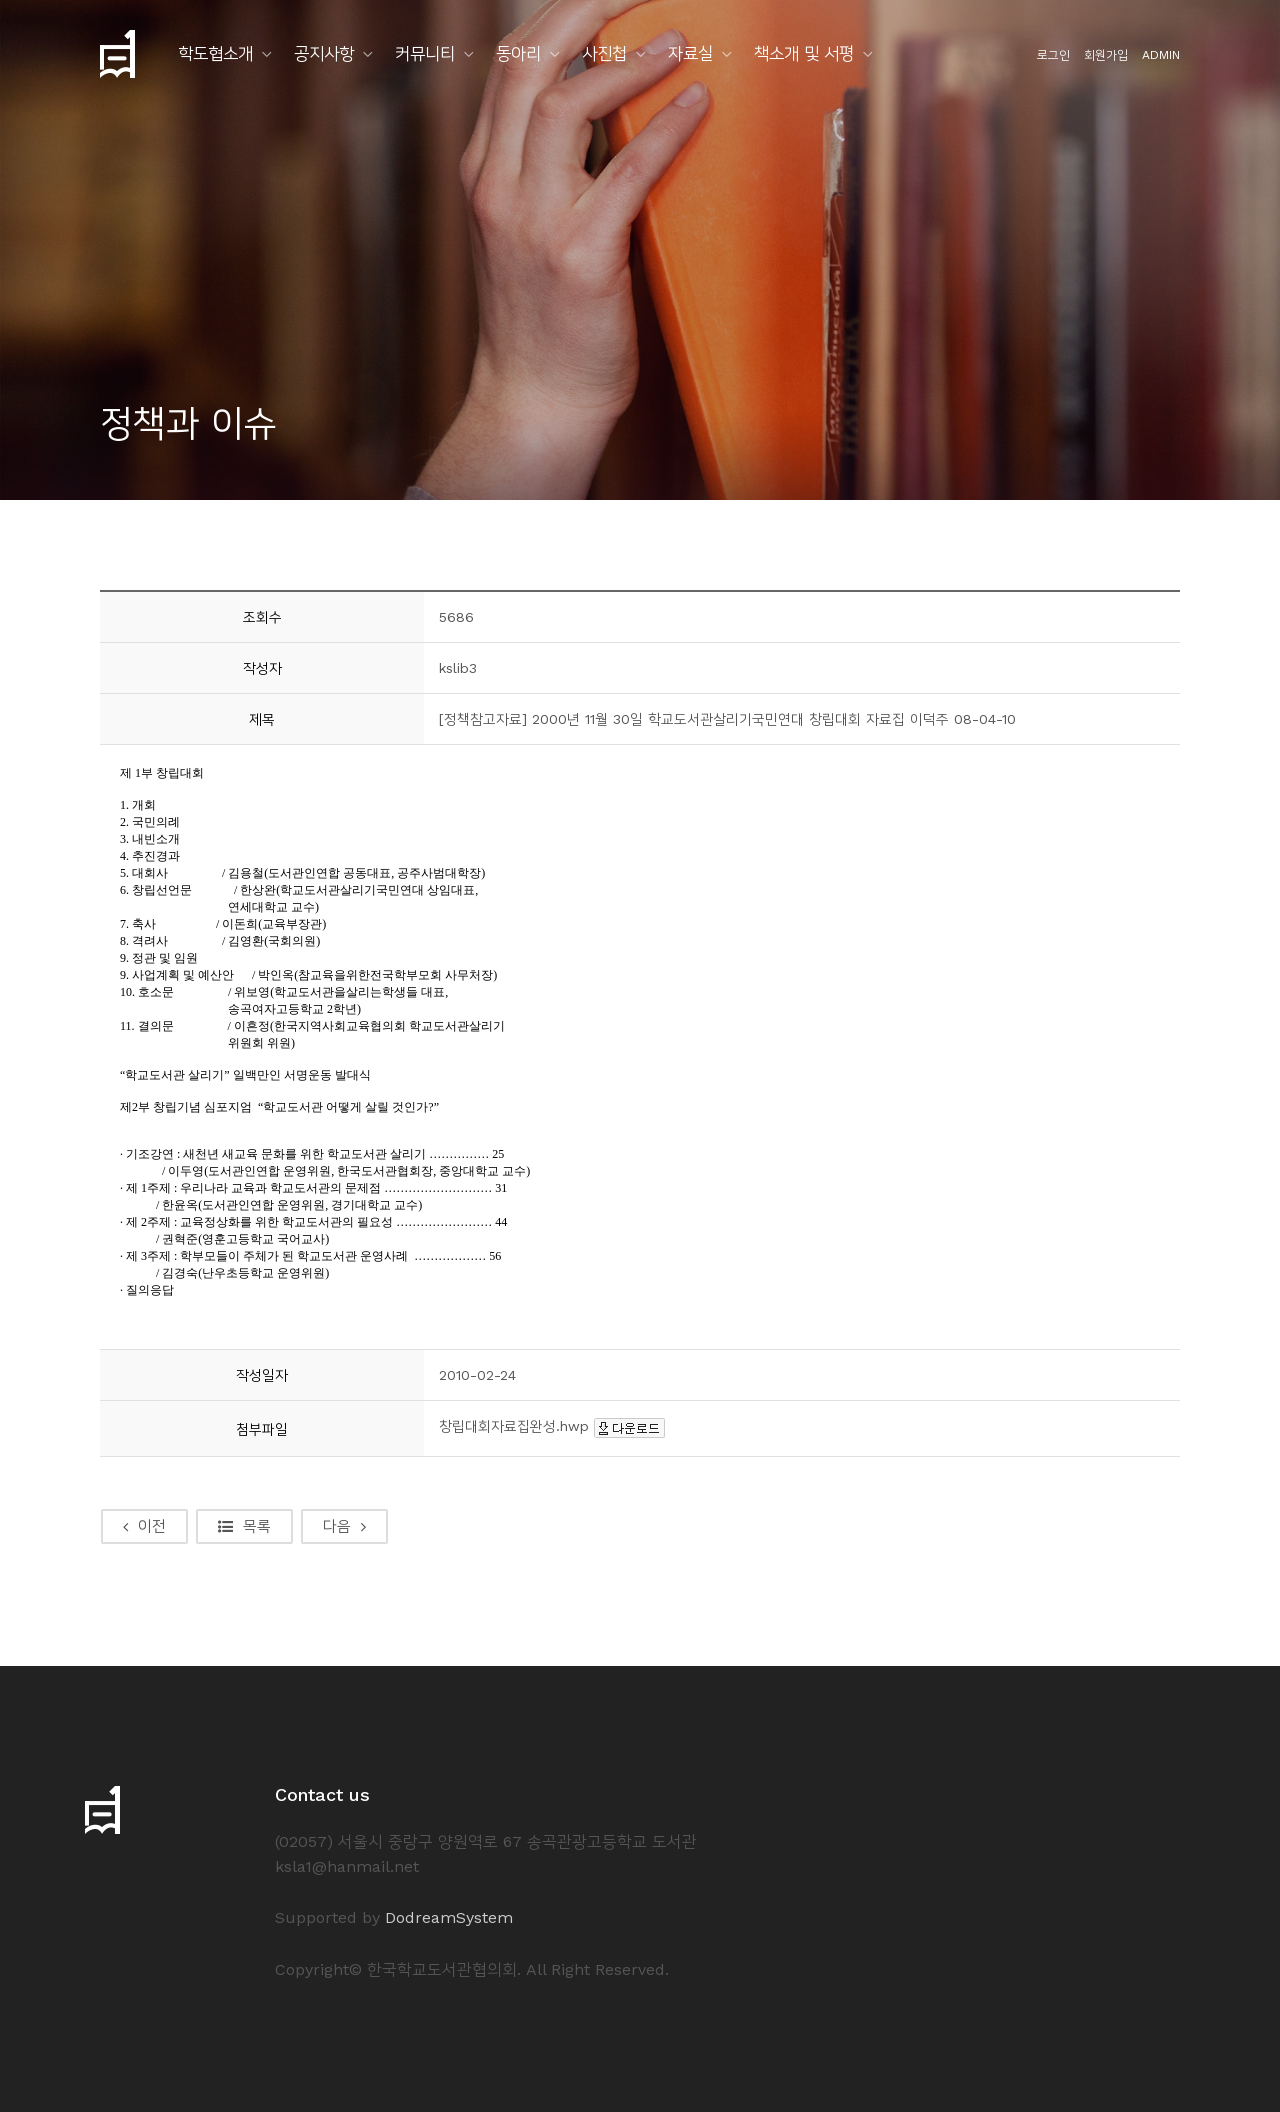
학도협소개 (215, 53)
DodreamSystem (449, 1917)
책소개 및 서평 (804, 53)
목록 (244, 1526)
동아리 (518, 53)
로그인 (1053, 55)
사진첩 (604, 53)
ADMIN (1161, 55)
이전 (144, 1526)
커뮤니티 (425, 53)
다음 (344, 1526)
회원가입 (1106, 55)
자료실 (690, 53)
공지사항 (324, 53)
